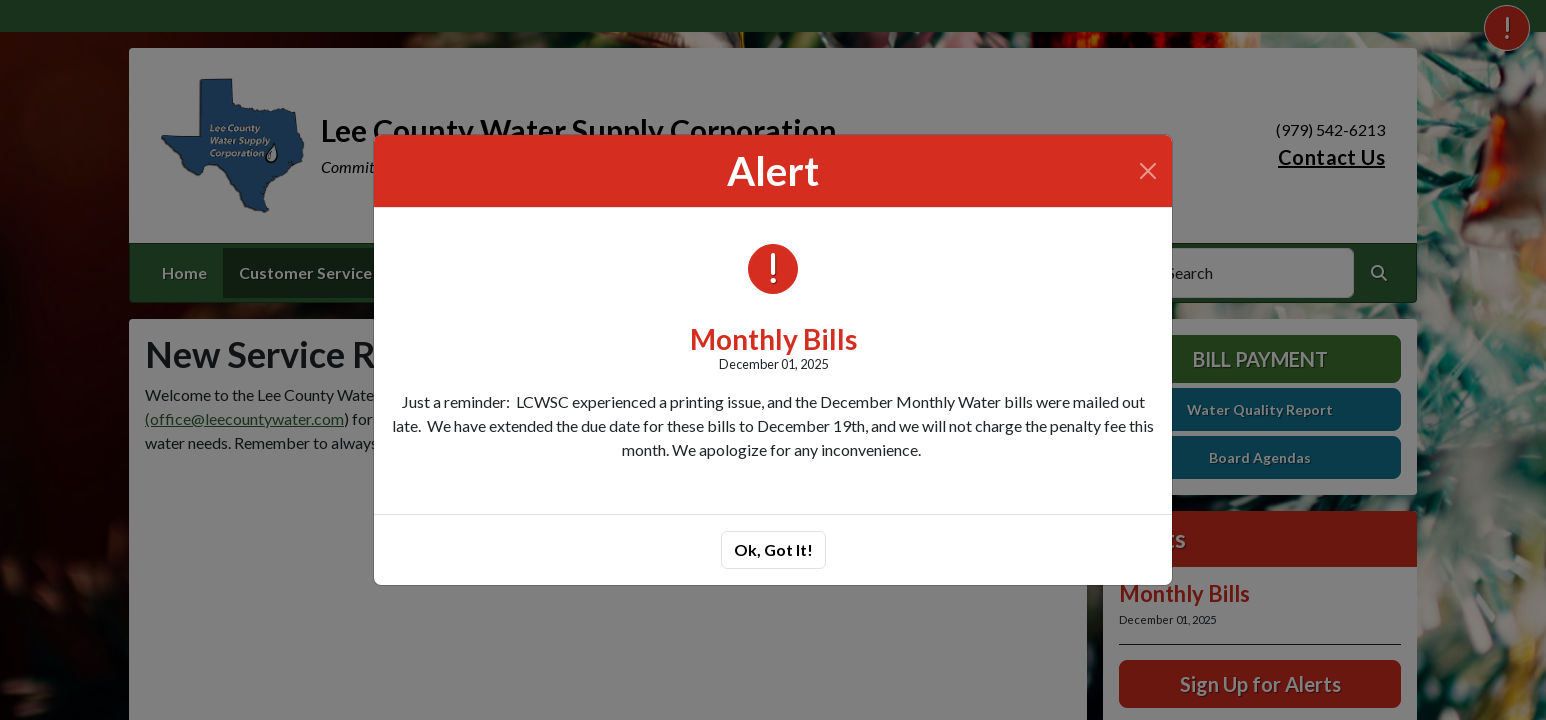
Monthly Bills (773, 339)
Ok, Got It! (773, 549)
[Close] (1148, 171)
